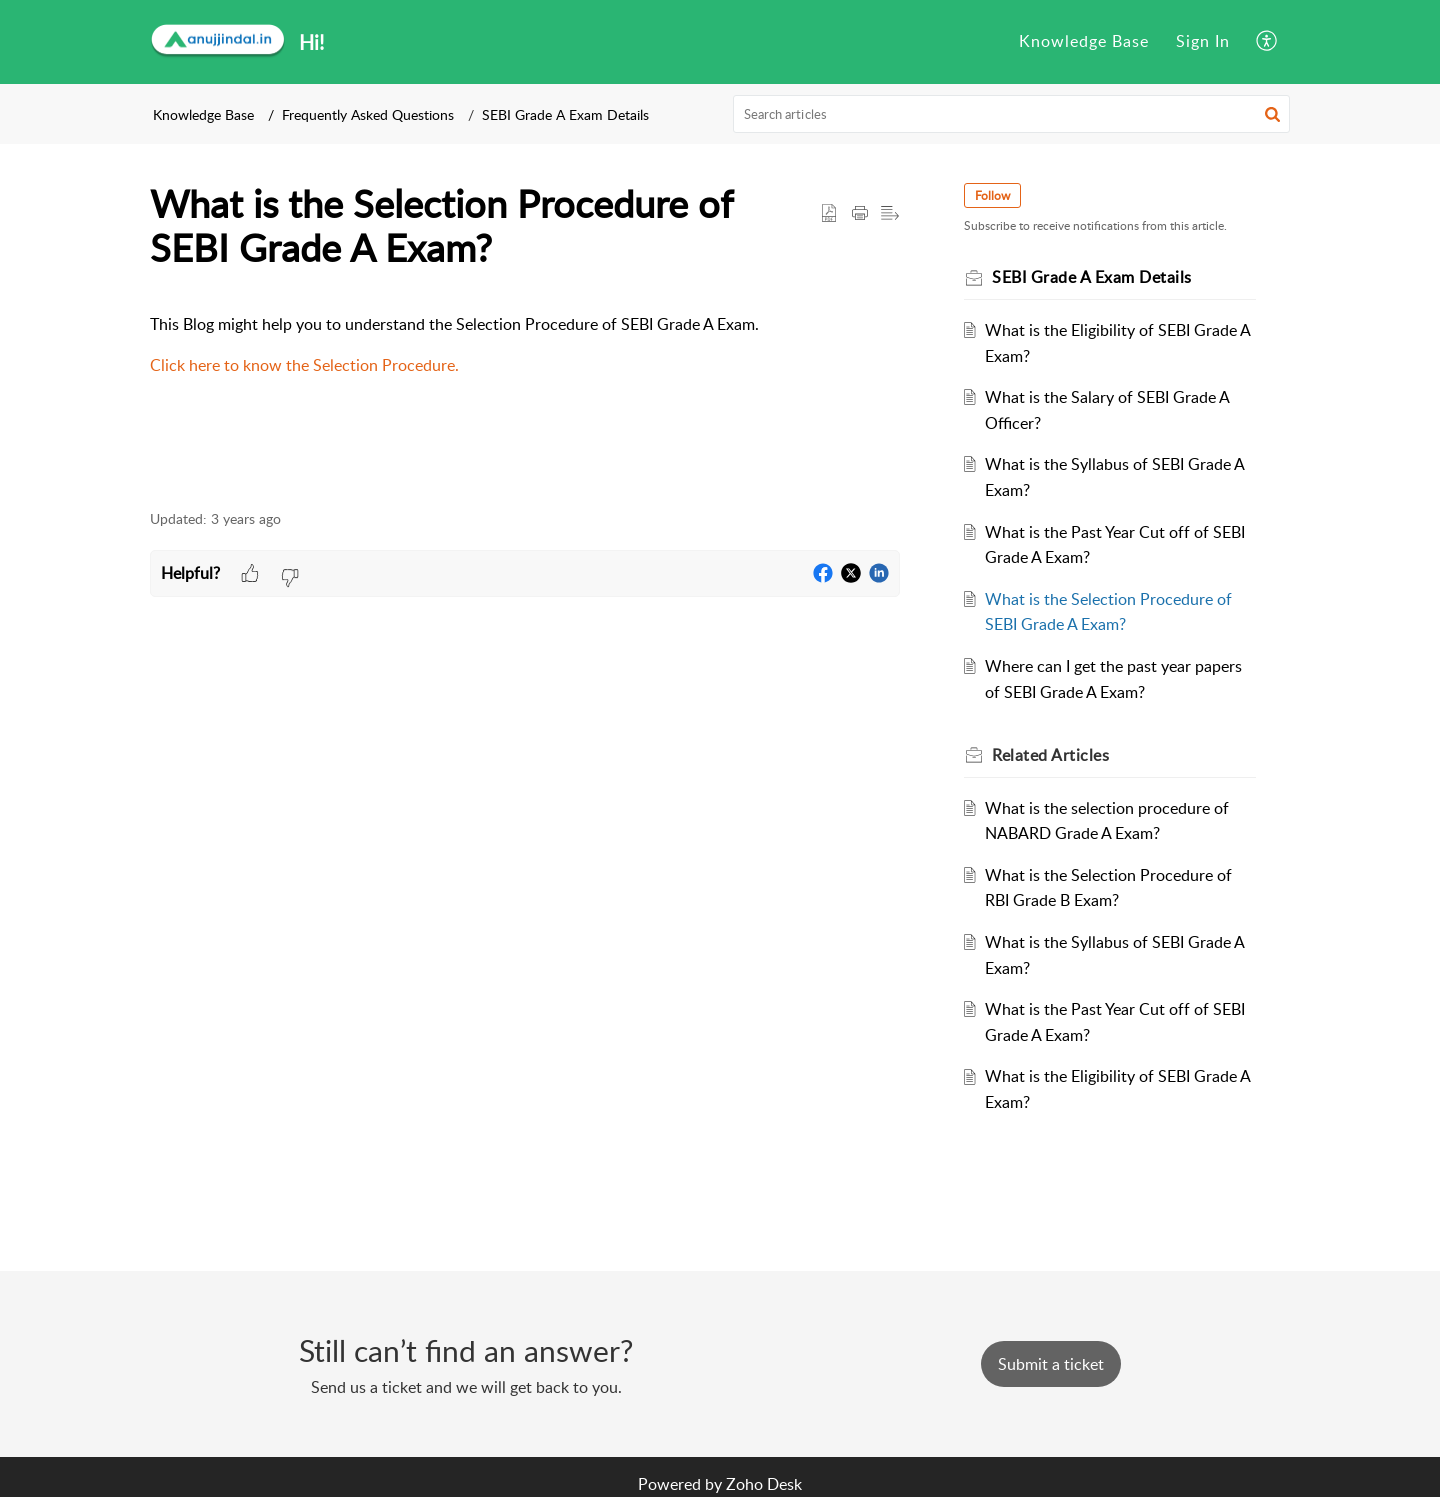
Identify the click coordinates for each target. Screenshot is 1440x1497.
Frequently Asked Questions (368, 114)
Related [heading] (1050, 755)
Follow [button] (992, 195)
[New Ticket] (1051, 1364)
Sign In (1203, 41)
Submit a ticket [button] (1051, 1364)
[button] (1267, 42)
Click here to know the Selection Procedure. (304, 365)
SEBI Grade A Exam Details (565, 114)
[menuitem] (1084, 42)
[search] (1012, 114)
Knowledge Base (1084, 41)
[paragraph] (525, 345)
